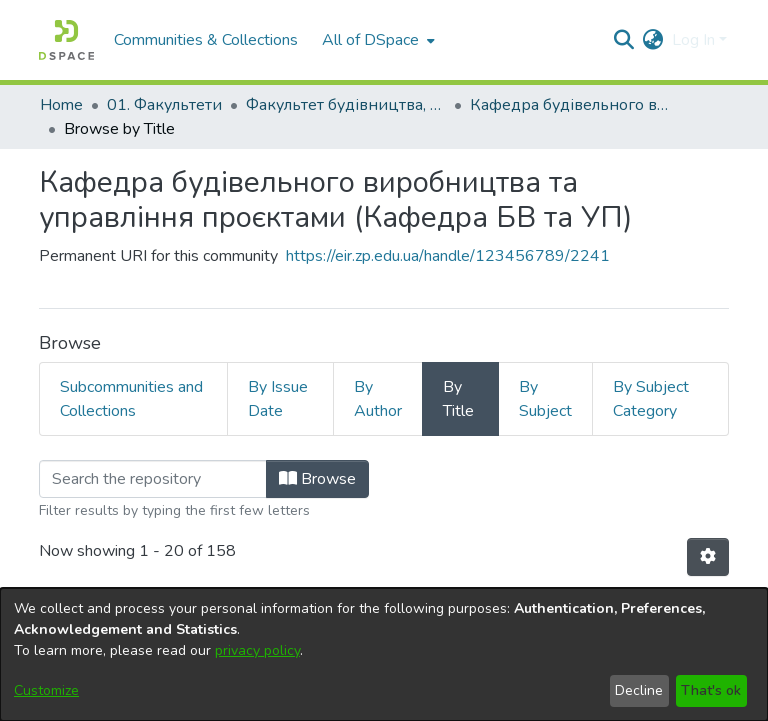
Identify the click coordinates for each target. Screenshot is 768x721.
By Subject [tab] (545, 399)
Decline (639, 690)
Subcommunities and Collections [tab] (131, 399)
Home (61, 105)
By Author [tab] (378, 399)
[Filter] (153, 479)
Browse (317, 479)
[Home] (66, 40)
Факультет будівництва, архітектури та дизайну (346, 105)
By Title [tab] (458, 399)
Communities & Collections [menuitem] (206, 40)
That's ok (711, 690)
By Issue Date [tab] (278, 399)
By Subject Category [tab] (651, 399)
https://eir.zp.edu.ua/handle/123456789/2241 (448, 256)
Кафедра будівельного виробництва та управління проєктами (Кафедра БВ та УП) (570, 105)
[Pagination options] (708, 557)
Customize (46, 690)
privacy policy (257, 650)
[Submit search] (624, 40)
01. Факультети (164, 105)
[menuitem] (376, 40)
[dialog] (384, 654)
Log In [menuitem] (693, 40)
